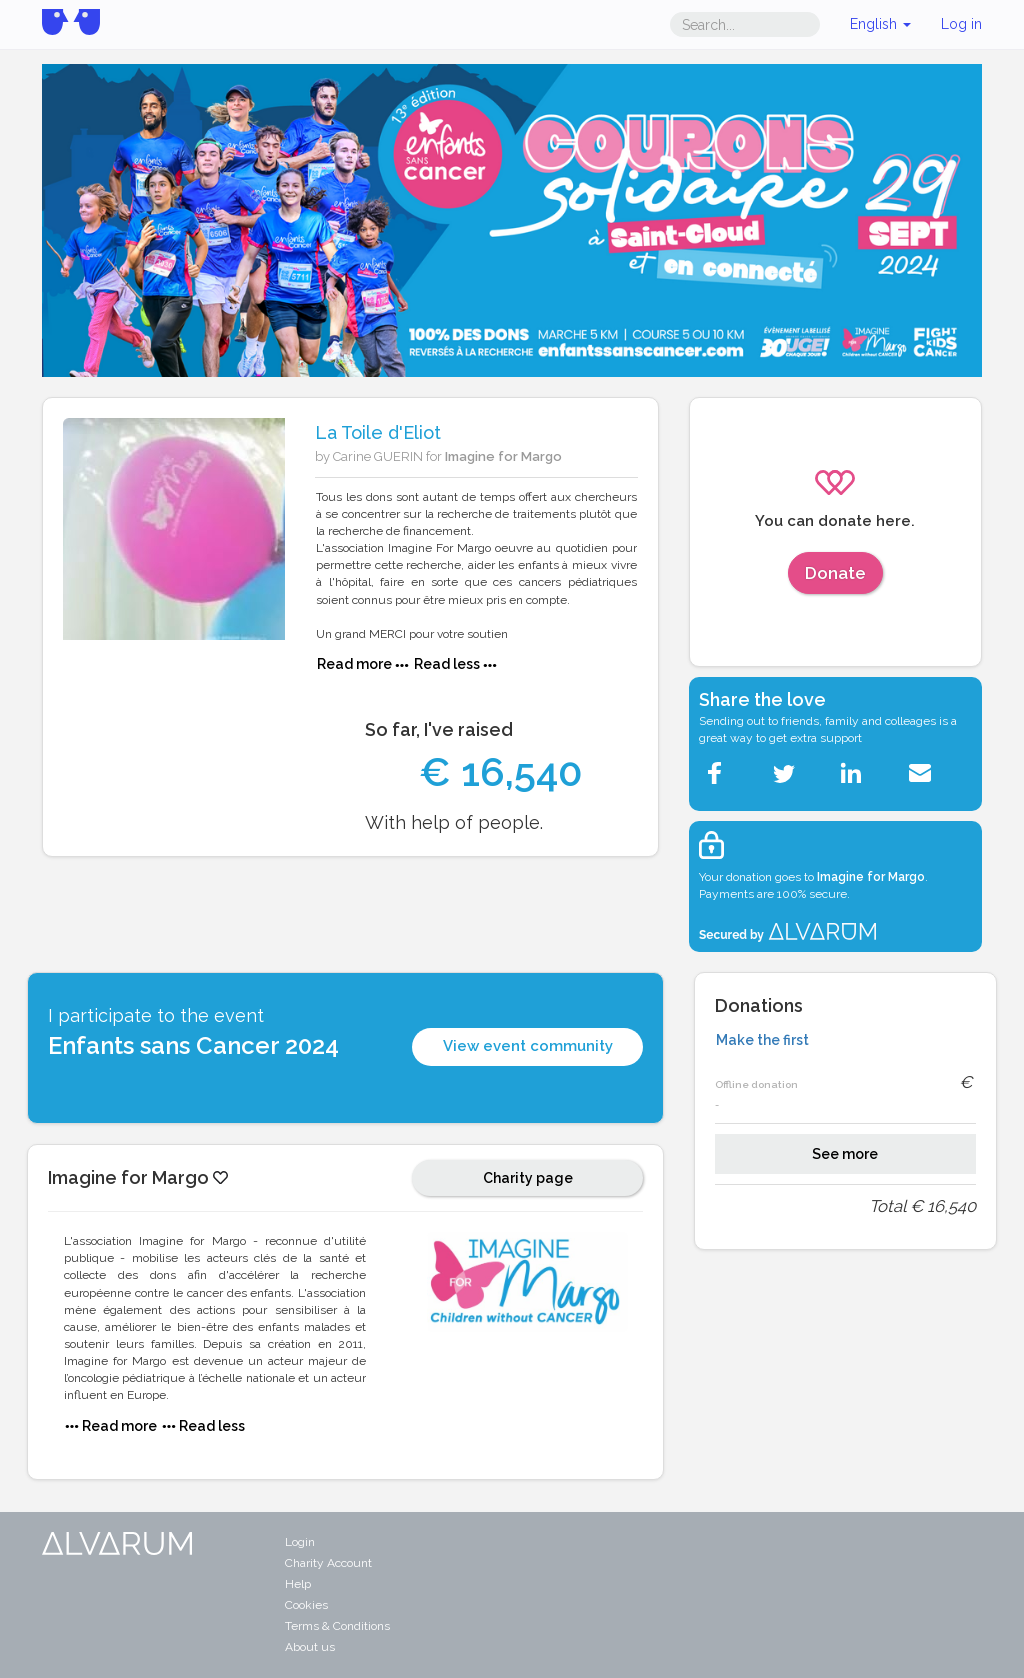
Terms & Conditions (337, 1626)
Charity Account (328, 1563)
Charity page (528, 1178)
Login (300, 1542)
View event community (528, 1046)
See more (845, 1154)
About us (310, 1647)
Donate (835, 573)
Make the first (762, 1040)
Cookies (306, 1605)
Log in (961, 24)
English (880, 24)
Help (298, 1584)
